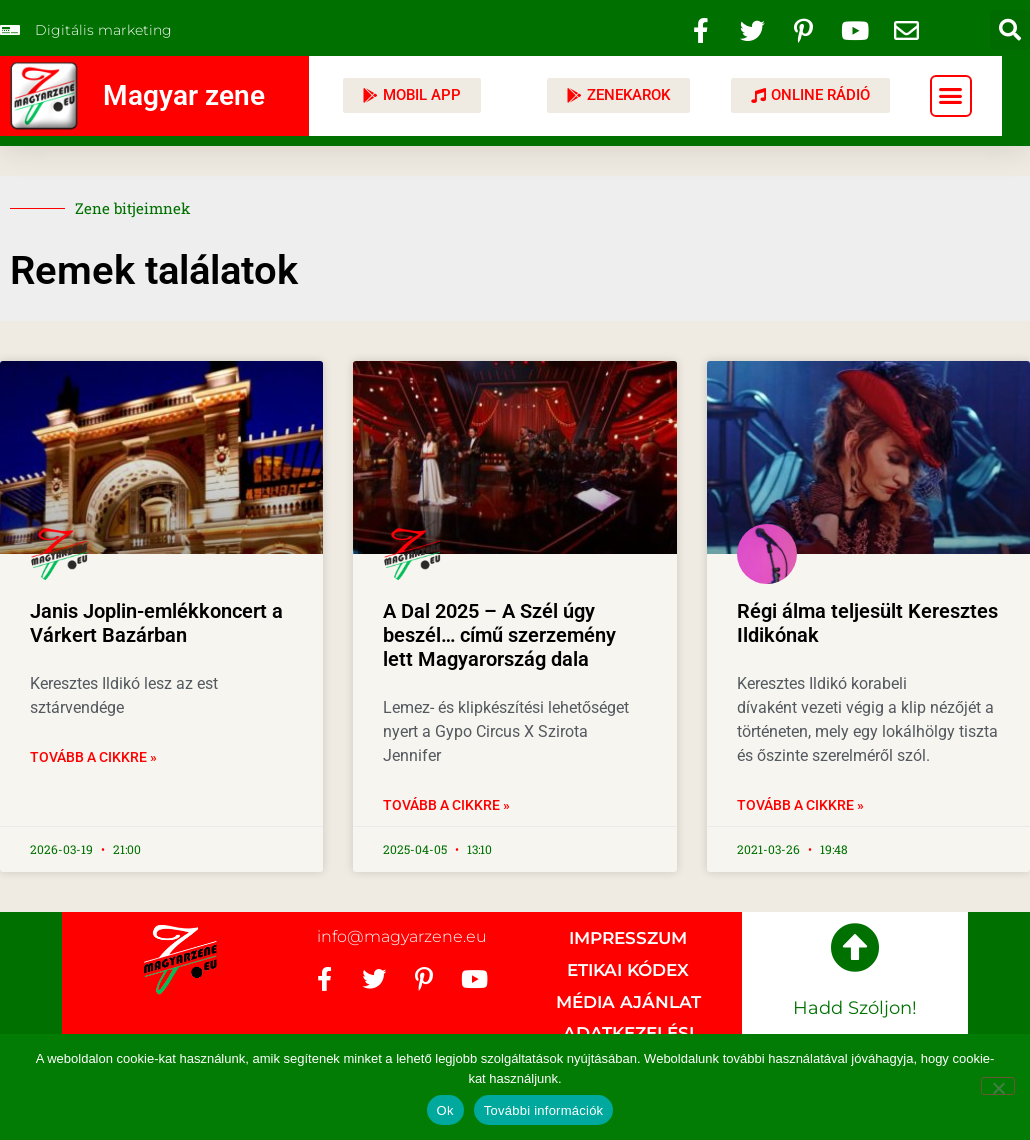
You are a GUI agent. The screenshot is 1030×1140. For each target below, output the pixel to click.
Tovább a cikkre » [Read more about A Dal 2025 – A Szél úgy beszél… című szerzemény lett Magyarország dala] (446, 805)
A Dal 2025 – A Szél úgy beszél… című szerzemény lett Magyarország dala (499, 635)
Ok (445, 1110)
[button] (1010, 30)
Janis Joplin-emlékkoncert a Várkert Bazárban (156, 623)
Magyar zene (184, 95)
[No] (998, 1086)
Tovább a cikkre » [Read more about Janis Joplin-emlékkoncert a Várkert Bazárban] (93, 757)
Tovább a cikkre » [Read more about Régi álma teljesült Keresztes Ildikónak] (800, 805)
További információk (544, 1110)
